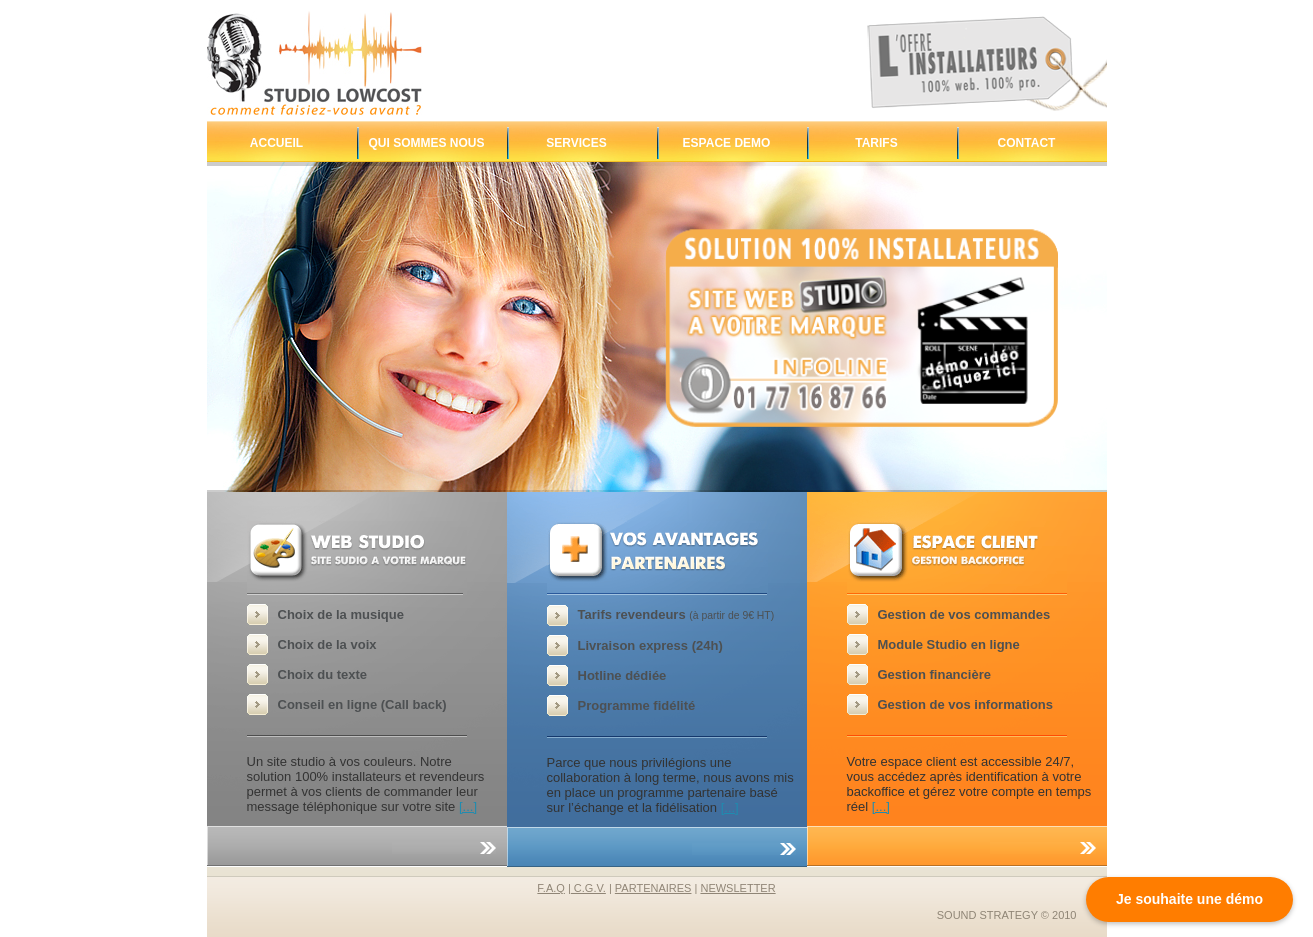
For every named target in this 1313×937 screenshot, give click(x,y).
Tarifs (876, 143)
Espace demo (727, 143)
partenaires (653, 888)
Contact (1027, 143)
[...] (468, 806)
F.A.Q (551, 888)
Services (576, 143)
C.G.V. (588, 888)
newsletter (737, 888)
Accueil (276, 143)
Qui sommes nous (426, 143)
